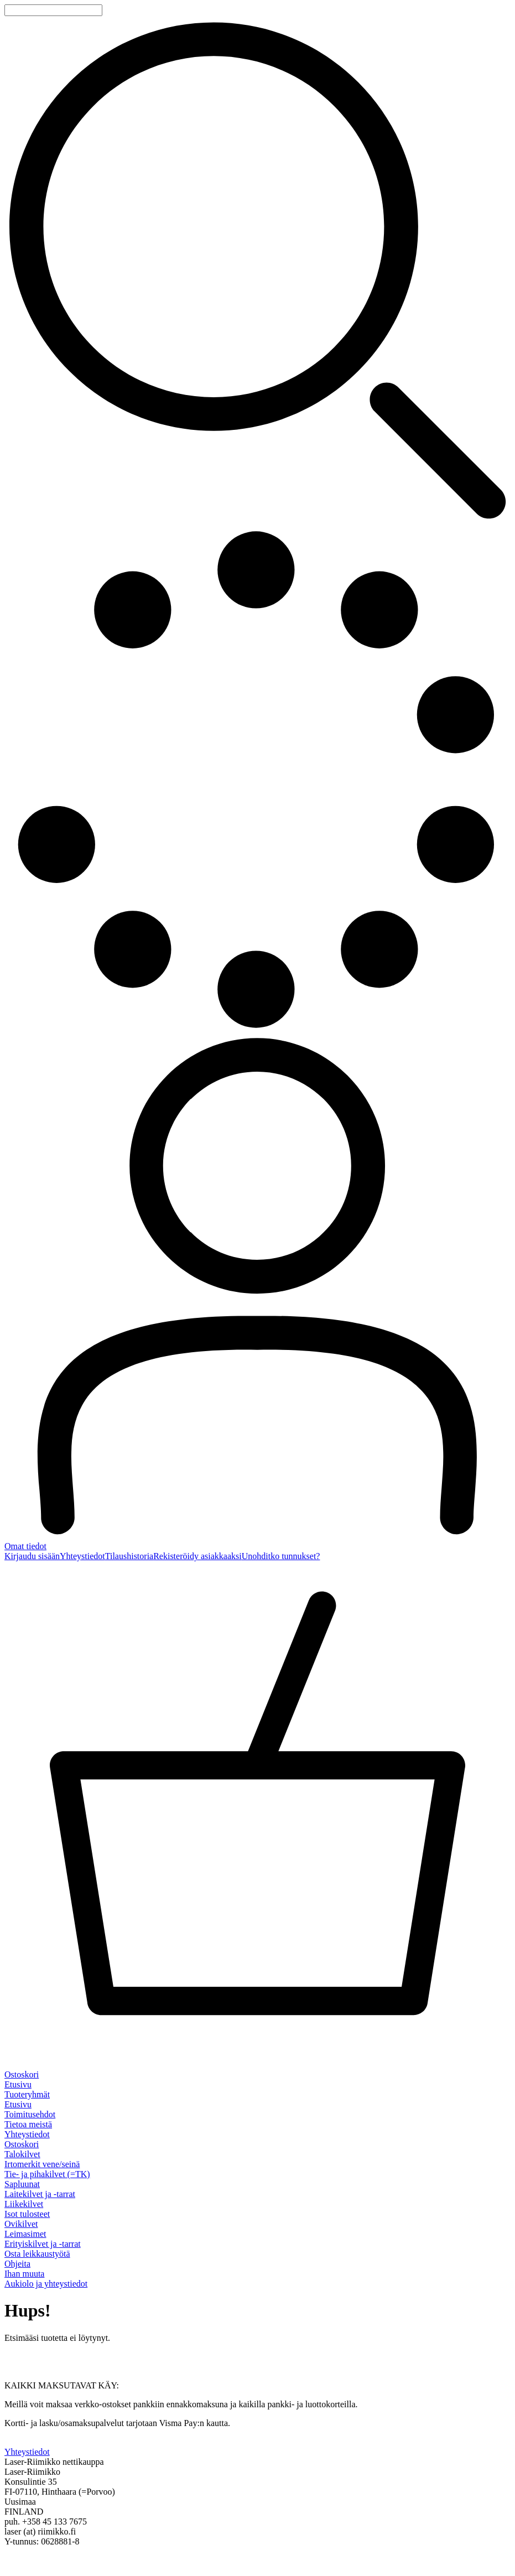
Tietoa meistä (28, 2124)
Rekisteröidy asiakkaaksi (197, 1556)
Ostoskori (21, 2144)
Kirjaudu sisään (32, 1556)
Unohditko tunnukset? (281, 1556)
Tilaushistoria (129, 1556)
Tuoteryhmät (27, 2094)
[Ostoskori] (257, 1820)
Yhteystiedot (82, 1556)
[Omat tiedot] (257, 1292)
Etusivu (18, 2084)
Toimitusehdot (29, 2114)
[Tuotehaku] (53, 10)
